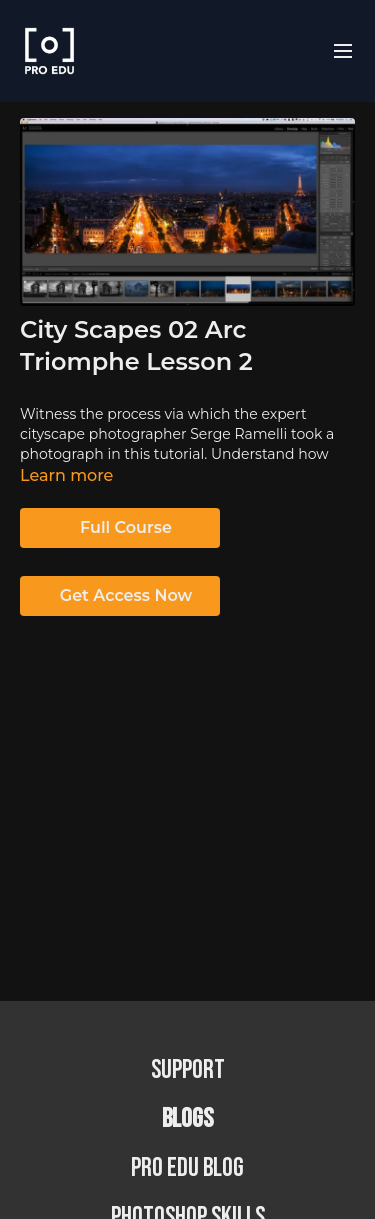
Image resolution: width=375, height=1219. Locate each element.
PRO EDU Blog (187, 1168)
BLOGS (187, 1119)
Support (188, 1070)
